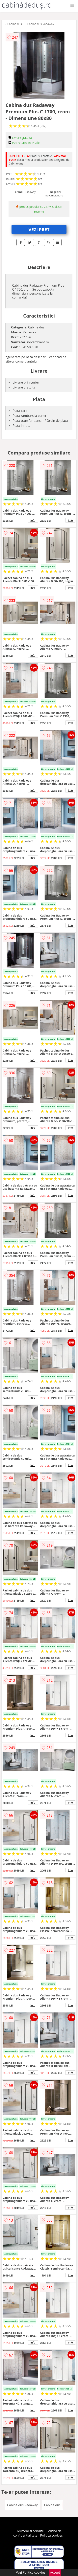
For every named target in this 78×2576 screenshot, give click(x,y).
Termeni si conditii (30, 2531)
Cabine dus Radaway (40, 24)
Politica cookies (51, 2535)
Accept (55, 2572)
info (33, 520)
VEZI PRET (39, 229)
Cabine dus (14, 24)
